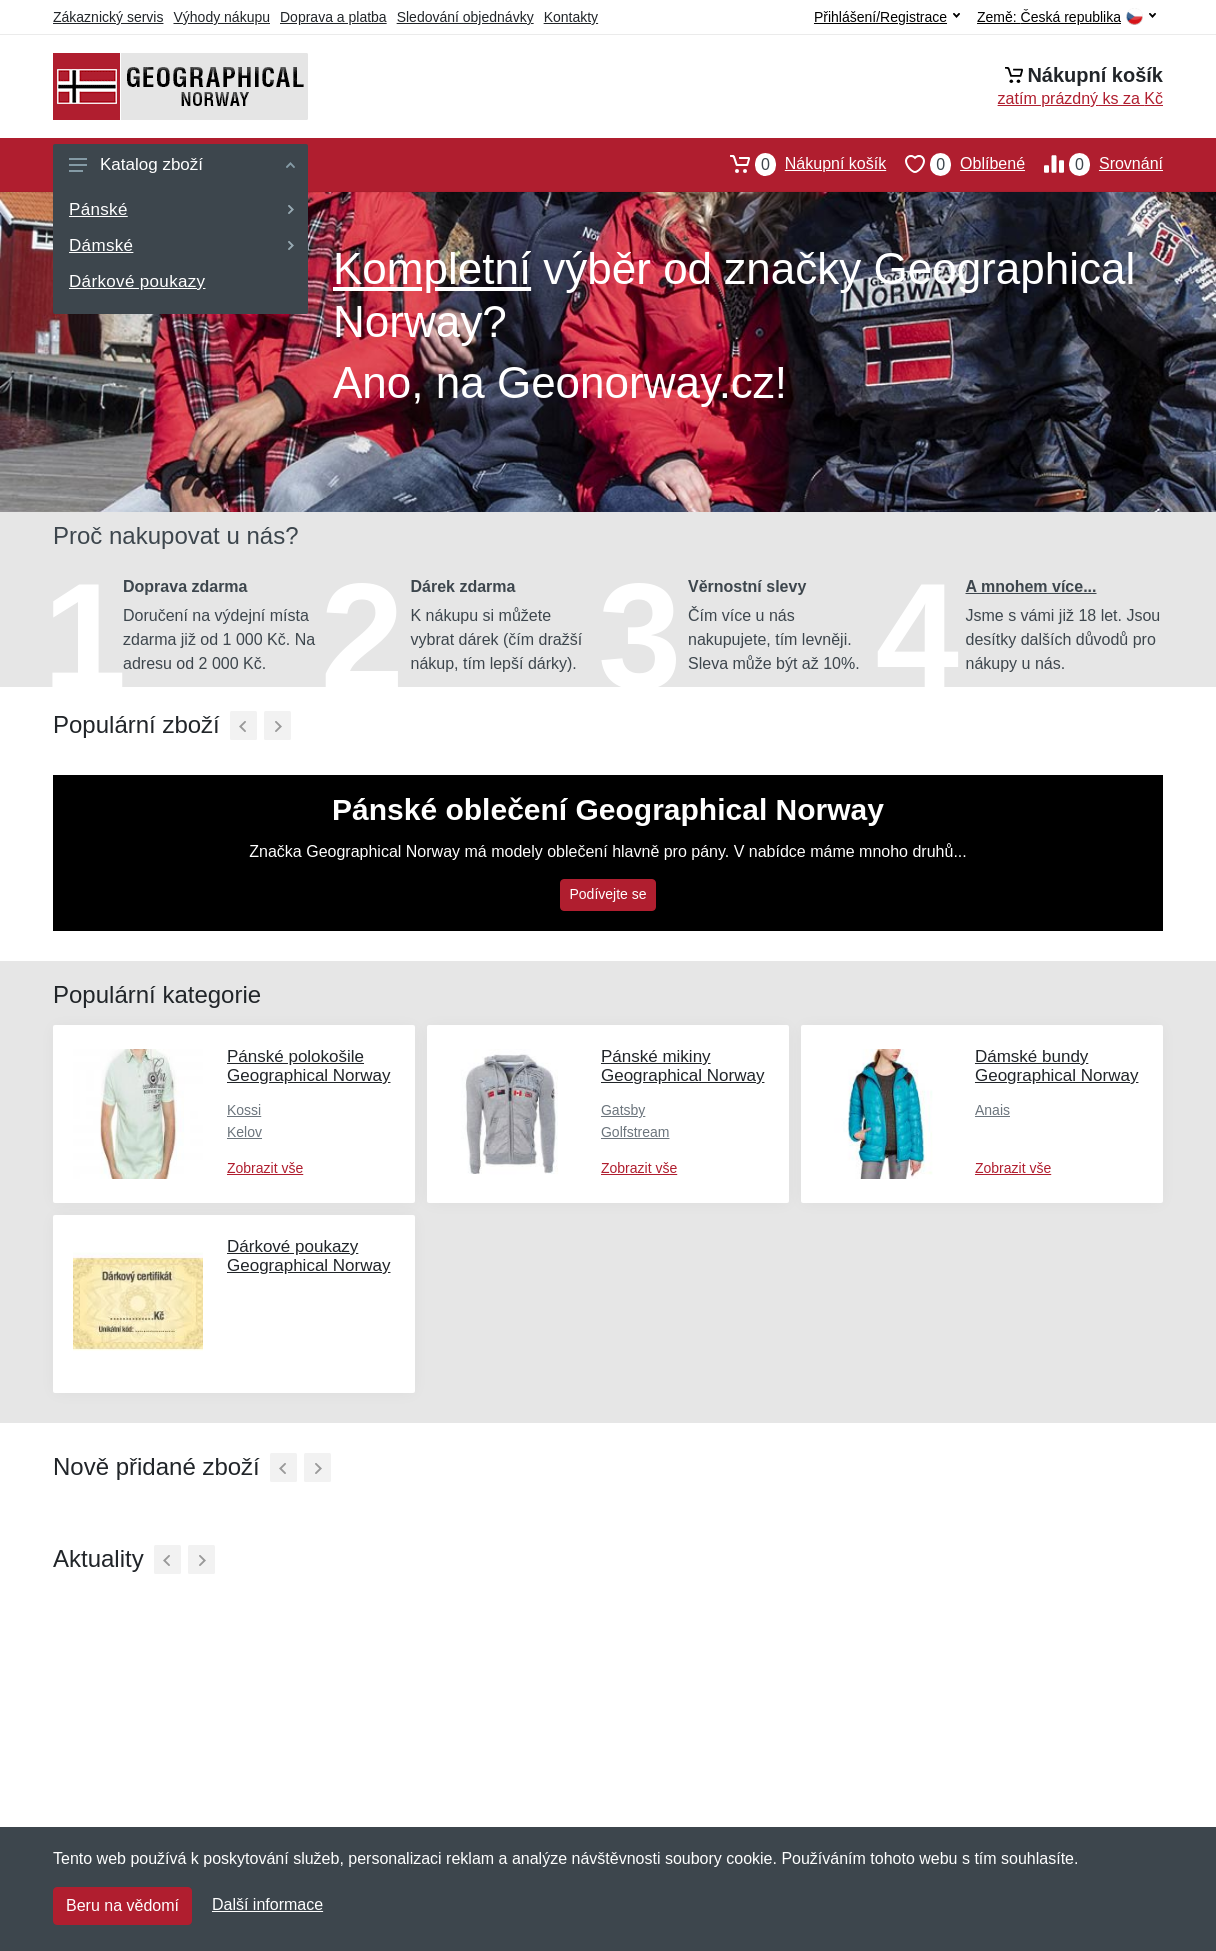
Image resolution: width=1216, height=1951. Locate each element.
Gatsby (623, 1110)
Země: (1066, 17)
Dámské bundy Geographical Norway (1056, 1066)
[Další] (277, 725)
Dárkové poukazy (137, 281)
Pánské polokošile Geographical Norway (308, 1066)
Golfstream (635, 1132)
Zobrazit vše (265, 1168)
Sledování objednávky (465, 17)
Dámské (181, 245)
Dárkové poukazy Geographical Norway (308, 1256)
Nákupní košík (798, 164)
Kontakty (571, 17)
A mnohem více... (1031, 586)
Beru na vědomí (122, 1905)
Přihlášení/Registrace (887, 17)
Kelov (244, 1132)
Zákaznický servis (108, 17)
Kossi (244, 1110)
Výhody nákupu (221, 17)
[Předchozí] (243, 725)
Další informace (267, 1904)
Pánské (181, 209)
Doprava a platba (333, 17)
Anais (992, 1110)
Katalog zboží (182, 164)
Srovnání (1094, 164)
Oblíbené (955, 164)
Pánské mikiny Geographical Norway (682, 1066)
